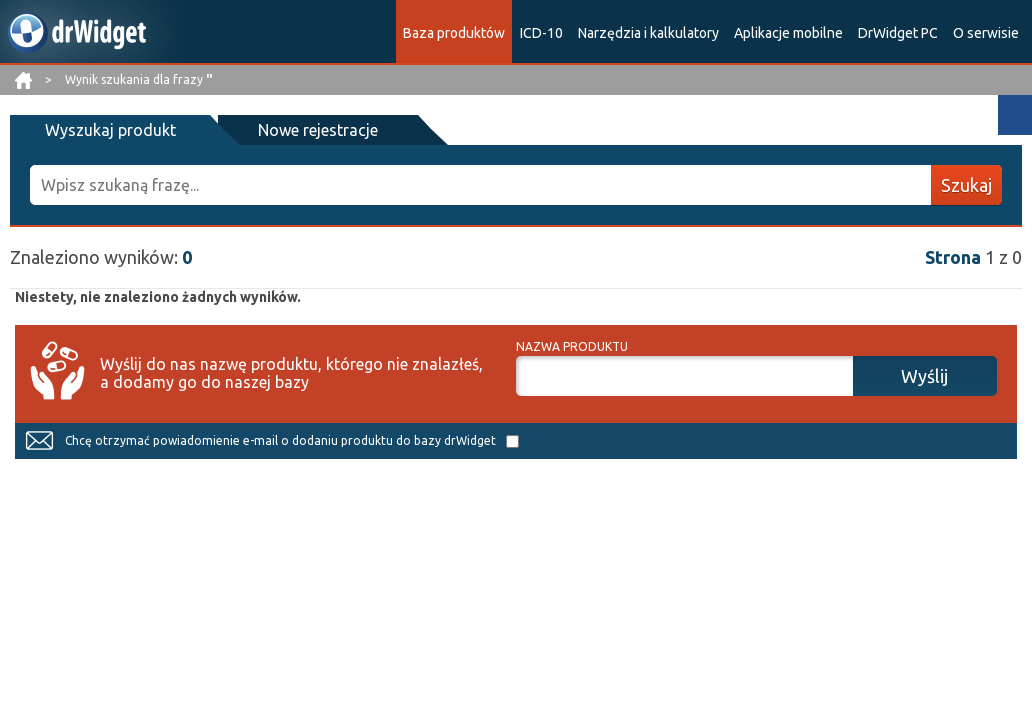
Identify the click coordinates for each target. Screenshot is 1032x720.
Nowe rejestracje (318, 130)
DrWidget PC (898, 33)
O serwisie (986, 33)
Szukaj (966, 185)
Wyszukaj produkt (110, 130)
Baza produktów (454, 33)
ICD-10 (541, 33)
